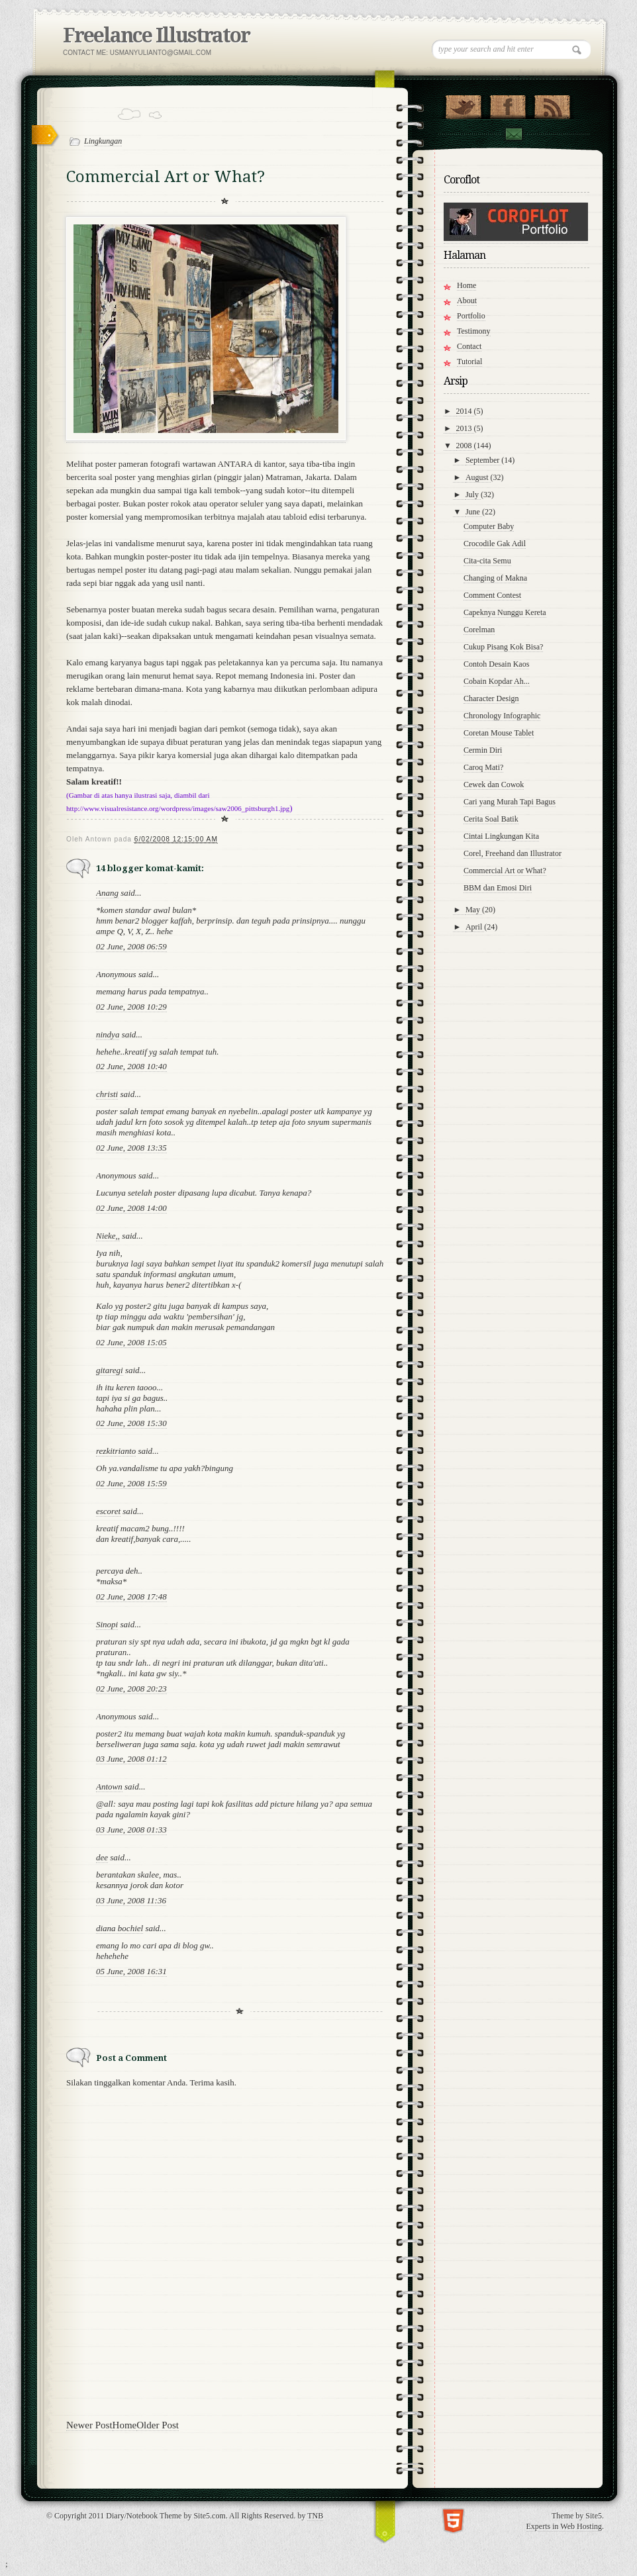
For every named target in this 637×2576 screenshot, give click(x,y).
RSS (552, 104)
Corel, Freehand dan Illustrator (513, 853)
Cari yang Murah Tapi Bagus (510, 801)
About (467, 300)
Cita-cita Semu (487, 560)
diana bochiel (119, 1928)
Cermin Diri (483, 750)
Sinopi (107, 1624)
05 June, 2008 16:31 (131, 1971)
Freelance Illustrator (156, 35)
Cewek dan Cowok (494, 784)
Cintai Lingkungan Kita (501, 836)
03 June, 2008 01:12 (131, 1759)
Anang (107, 893)
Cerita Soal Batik (491, 819)
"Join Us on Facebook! (507, 104)
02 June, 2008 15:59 (131, 1483)
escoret (108, 1511)
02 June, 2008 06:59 (131, 946)
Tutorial (469, 361)
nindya (107, 1034)
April (475, 926)
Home (125, 2425)
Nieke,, (108, 1236)
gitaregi (109, 1370)
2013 (465, 428)
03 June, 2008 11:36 (131, 1900)
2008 (465, 445)
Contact (513, 134)
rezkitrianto (116, 1451)
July (473, 494)
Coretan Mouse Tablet (499, 733)
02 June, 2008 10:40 (131, 1066)
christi (107, 1094)
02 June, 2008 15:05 (131, 1342)
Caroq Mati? (483, 767)
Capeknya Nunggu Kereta (505, 612)
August (478, 477)
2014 (465, 411)
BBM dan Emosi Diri (498, 887)
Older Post (157, 2425)
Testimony (474, 331)
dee (102, 1857)
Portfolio (471, 315)
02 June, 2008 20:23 (131, 1688)
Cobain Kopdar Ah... (497, 681)
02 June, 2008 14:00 (131, 1208)
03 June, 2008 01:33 (131, 1830)
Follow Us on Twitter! (463, 104)
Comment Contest (492, 595)
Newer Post (89, 2425)
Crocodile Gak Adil (495, 543)
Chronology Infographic (502, 715)
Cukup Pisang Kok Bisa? (503, 646)
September (483, 460)
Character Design (491, 698)
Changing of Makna (495, 578)
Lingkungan (103, 141)
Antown (109, 1786)
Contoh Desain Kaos (496, 664)
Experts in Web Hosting (564, 2526)
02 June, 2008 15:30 (131, 1423)
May (474, 909)
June (474, 511)
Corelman (479, 629)
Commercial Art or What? (505, 870)
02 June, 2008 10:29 (131, 1007)
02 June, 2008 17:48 (131, 1596)
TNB (315, 2515)
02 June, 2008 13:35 (131, 1148)
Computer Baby (489, 526)
